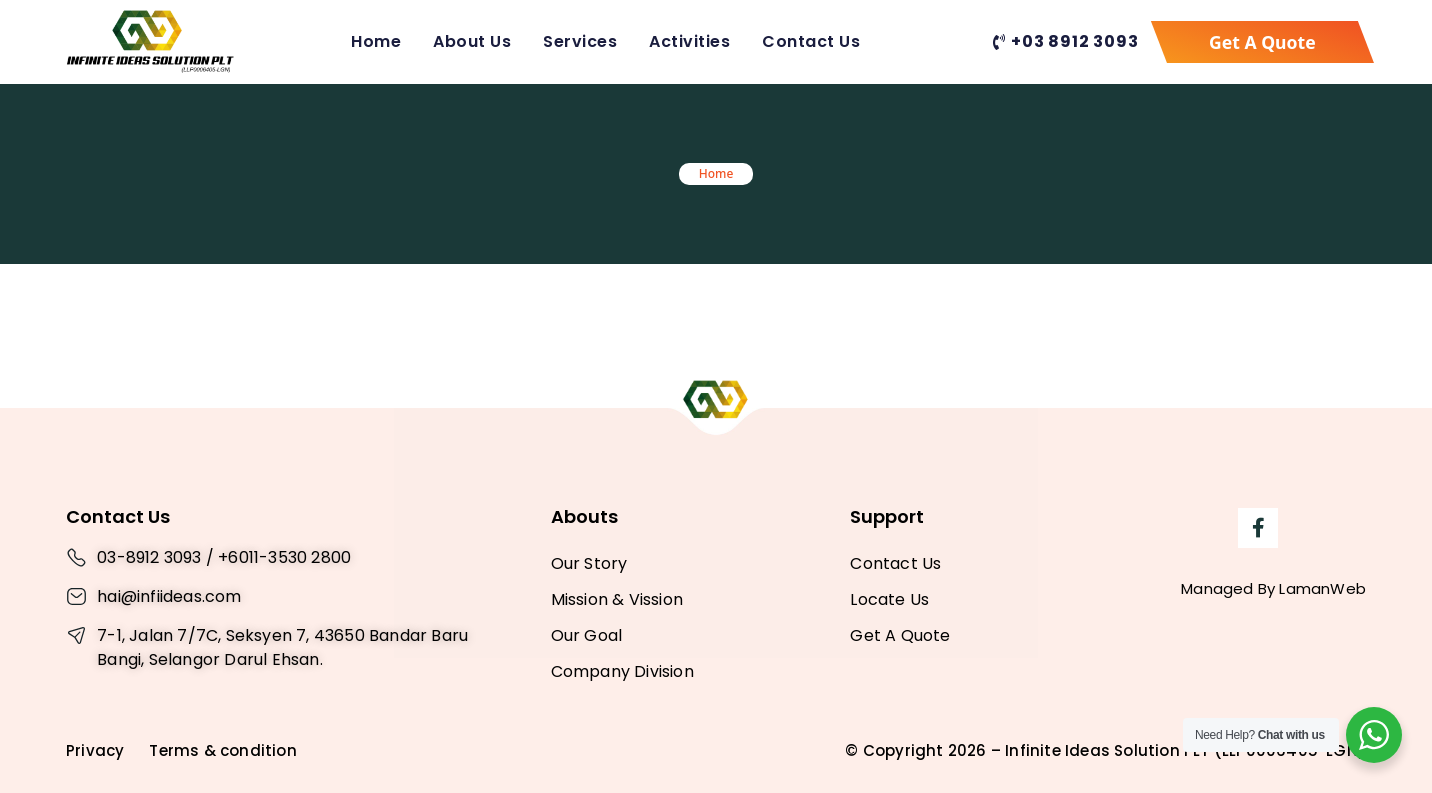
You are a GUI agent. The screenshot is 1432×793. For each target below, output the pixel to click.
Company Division (622, 671)
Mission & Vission (617, 599)
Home (376, 41)
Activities (689, 41)
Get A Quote (900, 635)
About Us (472, 41)
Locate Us (889, 599)
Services (580, 41)
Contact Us (811, 41)
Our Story (589, 563)
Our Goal (587, 635)
